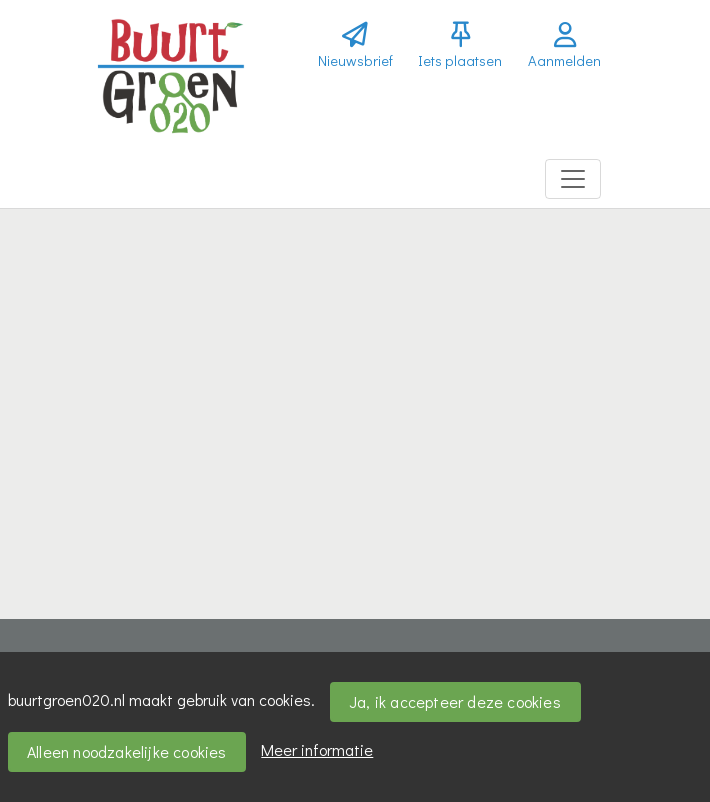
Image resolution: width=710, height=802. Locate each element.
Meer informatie (317, 749)
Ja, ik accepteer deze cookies (455, 701)
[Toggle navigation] (573, 179)
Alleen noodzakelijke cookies (127, 751)
